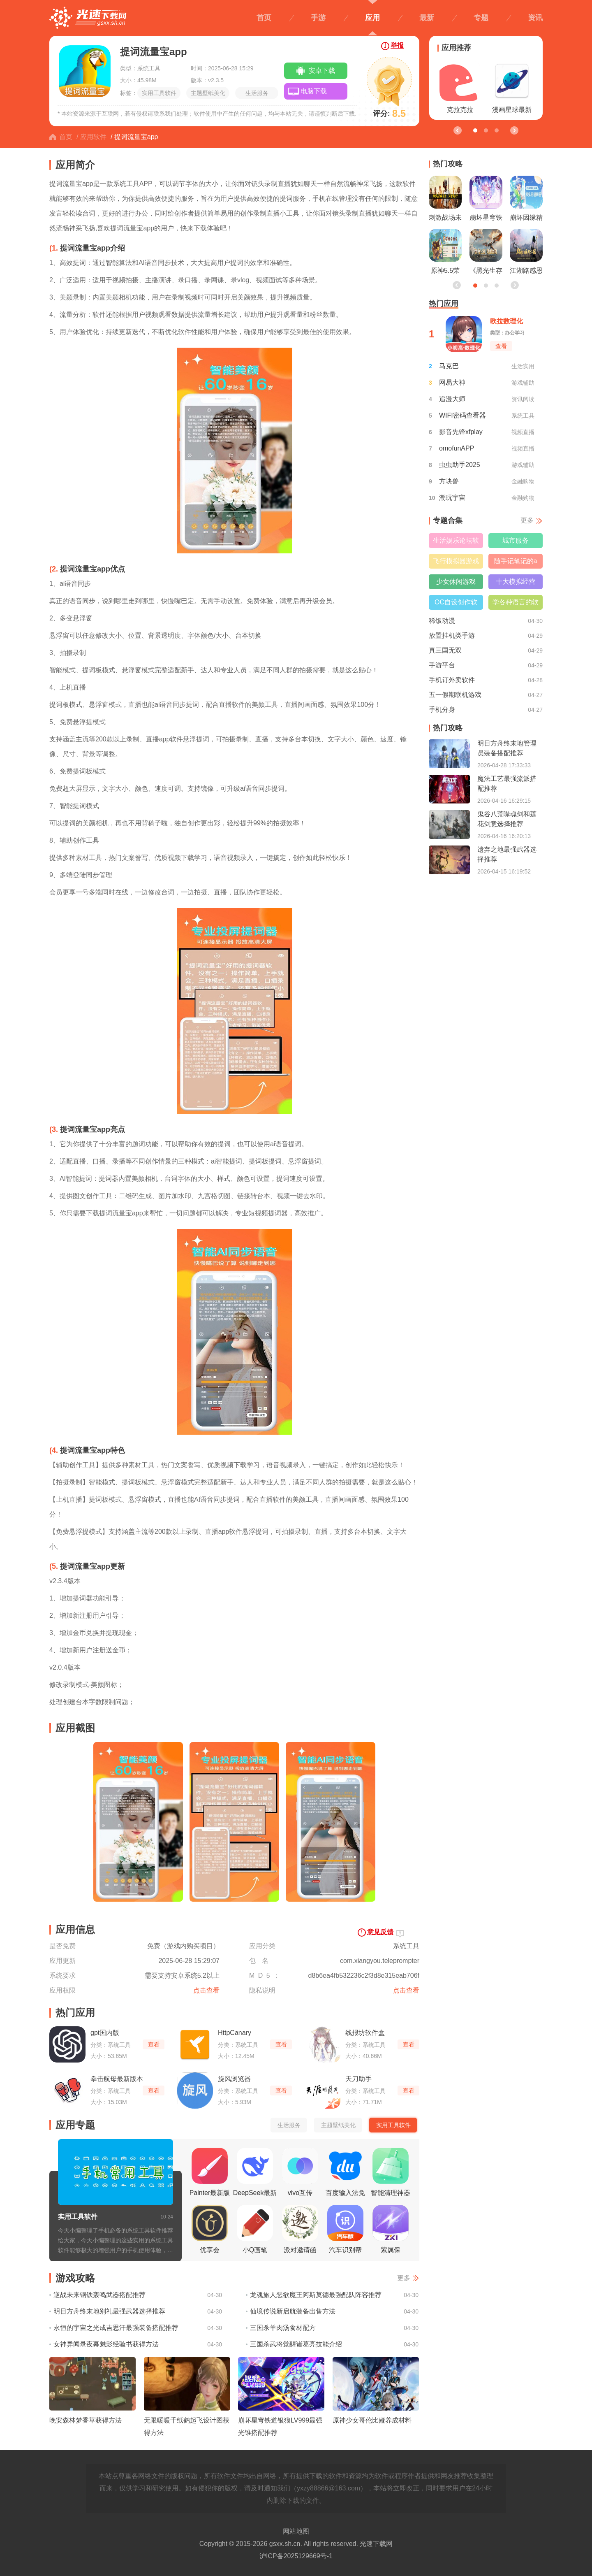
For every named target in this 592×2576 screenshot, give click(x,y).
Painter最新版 (210, 2172)
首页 (264, 18)
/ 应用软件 (91, 136)
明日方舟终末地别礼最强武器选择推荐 (109, 2311)
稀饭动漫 (442, 620)
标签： (128, 93)
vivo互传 (300, 2172)
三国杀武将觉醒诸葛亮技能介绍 (296, 2344)
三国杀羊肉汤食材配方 (283, 2327)
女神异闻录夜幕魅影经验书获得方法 (106, 2344)
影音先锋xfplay (461, 431)
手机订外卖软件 (452, 679)
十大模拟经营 (515, 581)
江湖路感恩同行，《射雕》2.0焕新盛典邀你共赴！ (526, 253)
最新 (426, 18)
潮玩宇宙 (452, 497)
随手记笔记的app (515, 563)
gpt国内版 (104, 2032)
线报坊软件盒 (365, 2032)
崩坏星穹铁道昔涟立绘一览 (485, 200)
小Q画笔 (255, 2229)
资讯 (535, 18)
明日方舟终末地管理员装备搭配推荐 (506, 748)
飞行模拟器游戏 (456, 560)
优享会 (210, 2229)
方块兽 (449, 481)
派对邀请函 (300, 2229)
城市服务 (515, 540)
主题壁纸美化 (208, 93)
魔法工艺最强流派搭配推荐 (506, 783)
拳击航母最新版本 (116, 2078)
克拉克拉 (460, 86)
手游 (318, 18)
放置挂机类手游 (452, 635)
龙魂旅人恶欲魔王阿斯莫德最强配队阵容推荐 (316, 2294)
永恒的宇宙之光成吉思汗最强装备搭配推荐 (115, 2327)
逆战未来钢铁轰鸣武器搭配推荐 (99, 2294)
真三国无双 (445, 650)
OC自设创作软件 (456, 604)
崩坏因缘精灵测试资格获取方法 (526, 200)
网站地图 (296, 2531)
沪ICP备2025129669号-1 (296, 2556)
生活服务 (256, 93)
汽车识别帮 (345, 2229)
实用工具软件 (159, 93)
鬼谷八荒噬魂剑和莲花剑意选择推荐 (506, 819)
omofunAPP (456, 448)
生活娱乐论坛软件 (456, 542)
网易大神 (452, 382)
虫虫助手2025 (459, 464)
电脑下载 (314, 91)
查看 (154, 2044)
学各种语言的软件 (516, 604)
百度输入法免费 (345, 2174)
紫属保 (390, 2229)
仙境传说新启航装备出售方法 (292, 2311)
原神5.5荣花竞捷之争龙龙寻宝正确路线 (445, 253)
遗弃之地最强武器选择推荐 (506, 854)
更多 (403, 2277)
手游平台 (442, 665)
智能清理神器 (390, 2172)
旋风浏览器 (234, 2078)
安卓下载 (322, 70)
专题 (481, 18)
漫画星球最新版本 (511, 89)
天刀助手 (358, 2078)
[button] (513, 130)
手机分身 (442, 709)
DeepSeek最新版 (255, 2174)
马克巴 (449, 365)
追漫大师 (452, 398)
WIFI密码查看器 (462, 415)
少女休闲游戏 (456, 581)
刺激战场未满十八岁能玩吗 (445, 200)
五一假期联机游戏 (455, 694)
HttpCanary (234, 2032)
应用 (372, 18)
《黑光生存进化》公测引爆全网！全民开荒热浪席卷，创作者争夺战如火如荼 (485, 253)
